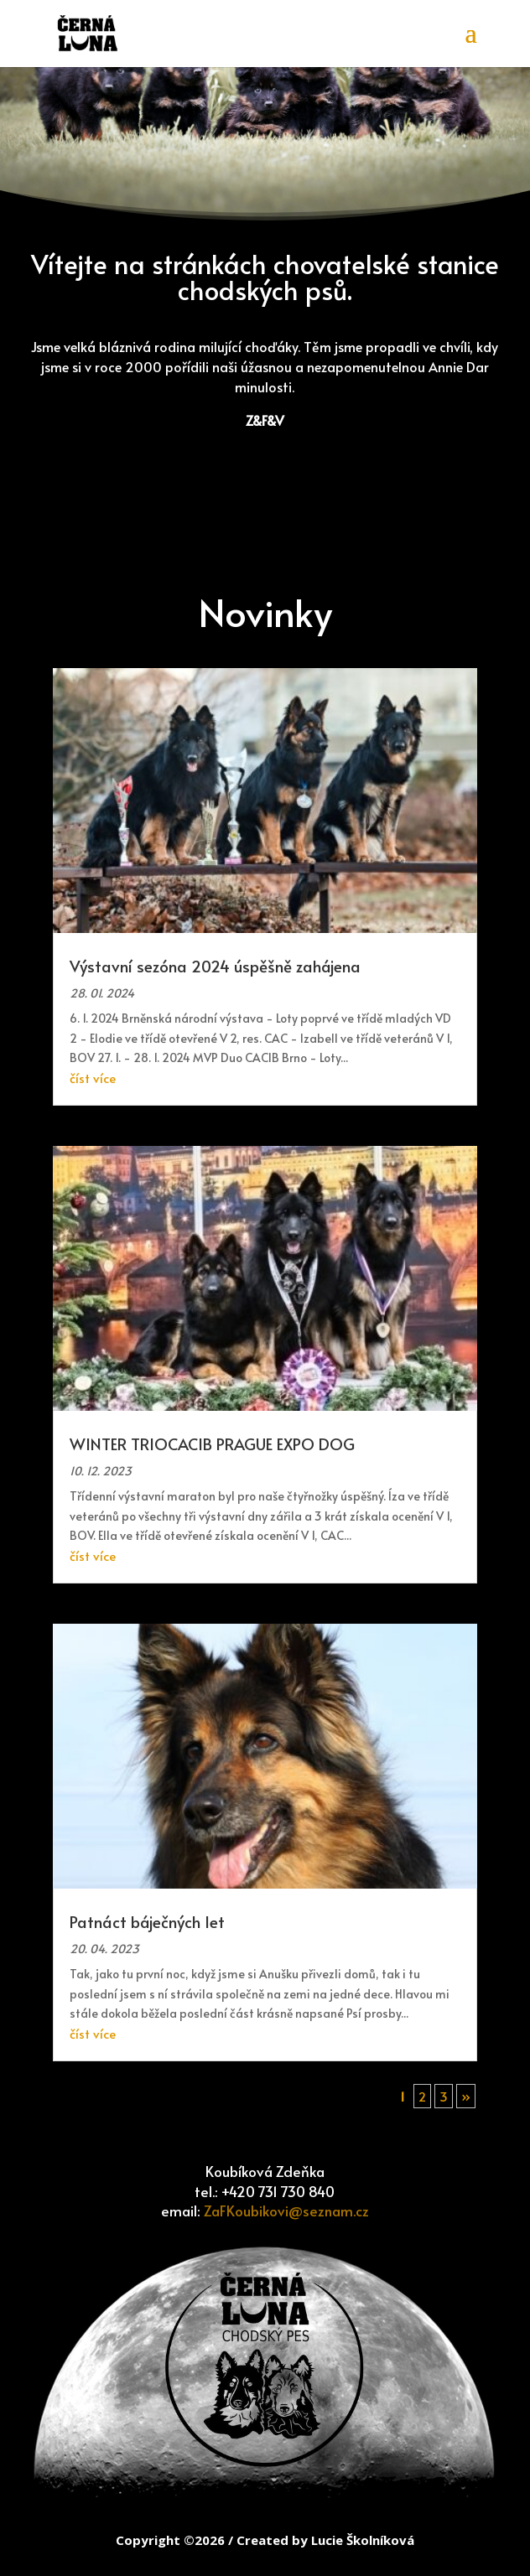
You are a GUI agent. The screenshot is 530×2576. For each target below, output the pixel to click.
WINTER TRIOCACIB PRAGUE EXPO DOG (212, 1443)
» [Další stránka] (465, 2096)
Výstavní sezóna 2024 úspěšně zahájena (215, 966)
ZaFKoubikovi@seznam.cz (286, 2210)
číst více (93, 1077)
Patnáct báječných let (147, 1921)
